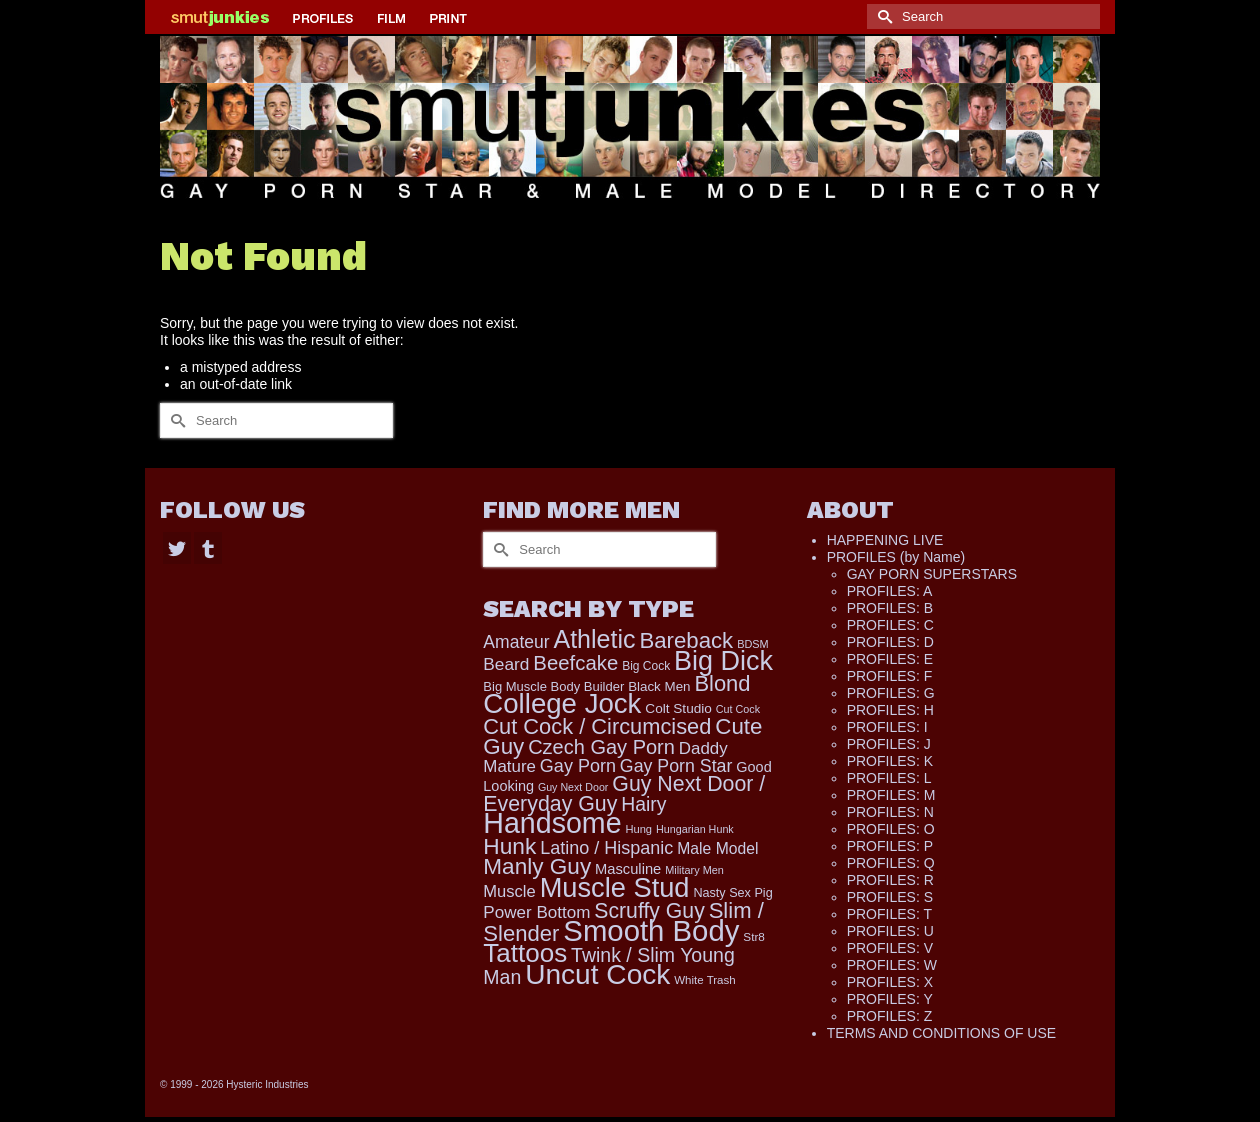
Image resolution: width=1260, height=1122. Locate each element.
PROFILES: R (890, 880)
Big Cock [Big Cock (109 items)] (646, 666)
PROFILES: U (890, 931)
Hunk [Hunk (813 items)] (509, 846)
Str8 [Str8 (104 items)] (754, 936)
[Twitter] (177, 547)
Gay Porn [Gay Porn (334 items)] (578, 766)
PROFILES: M (891, 795)
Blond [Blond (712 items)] (722, 683)
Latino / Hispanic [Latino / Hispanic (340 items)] (606, 848)
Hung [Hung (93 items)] (638, 829)
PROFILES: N (890, 812)
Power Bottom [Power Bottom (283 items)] (536, 912)
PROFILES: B (890, 608)
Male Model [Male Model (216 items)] (717, 848)
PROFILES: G (891, 693)
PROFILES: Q (891, 863)
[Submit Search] (882, 16)
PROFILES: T (889, 914)
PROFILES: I (887, 727)
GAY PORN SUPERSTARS (932, 574)
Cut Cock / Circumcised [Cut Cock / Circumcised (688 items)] (597, 726)
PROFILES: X (890, 982)
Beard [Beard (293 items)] (506, 664)
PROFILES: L (889, 778)
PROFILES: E (890, 659)
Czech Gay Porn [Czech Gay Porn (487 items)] (601, 747)
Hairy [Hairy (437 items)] (643, 804)
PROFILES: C (890, 625)
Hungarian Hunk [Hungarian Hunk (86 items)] (695, 829)
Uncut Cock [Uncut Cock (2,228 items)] (597, 974)
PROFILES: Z (890, 1016)
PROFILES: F (890, 676)
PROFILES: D (890, 642)
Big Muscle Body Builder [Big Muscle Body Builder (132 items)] (553, 686)
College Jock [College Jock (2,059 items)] (562, 703)
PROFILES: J (889, 744)
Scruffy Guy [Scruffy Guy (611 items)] (649, 910)
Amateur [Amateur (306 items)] (516, 642)
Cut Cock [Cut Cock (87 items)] (738, 709)
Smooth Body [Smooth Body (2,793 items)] (651, 930)
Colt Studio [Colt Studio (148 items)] (678, 708)
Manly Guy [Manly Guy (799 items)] (537, 866)
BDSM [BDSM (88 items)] (753, 644)
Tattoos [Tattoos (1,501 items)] (525, 953)
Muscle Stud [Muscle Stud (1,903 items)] (615, 887)
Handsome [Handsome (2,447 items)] (552, 823)
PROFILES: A (890, 591)
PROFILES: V (890, 948)
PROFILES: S (890, 897)
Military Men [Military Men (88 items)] (694, 870)
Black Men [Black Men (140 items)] (659, 686)
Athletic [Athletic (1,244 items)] (594, 639)
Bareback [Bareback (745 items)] (686, 640)
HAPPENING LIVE (885, 540)
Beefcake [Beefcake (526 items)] (575, 663)
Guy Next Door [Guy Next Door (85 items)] (573, 787)
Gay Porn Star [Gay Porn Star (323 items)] (676, 766)
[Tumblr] (208, 547)
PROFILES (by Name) (896, 557)
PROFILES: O (891, 829)
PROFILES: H (890, 710)
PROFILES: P (890, 846)
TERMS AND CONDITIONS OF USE (941, 1033)
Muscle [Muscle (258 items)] (509, 891)
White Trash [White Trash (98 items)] (704, 980)
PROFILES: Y (890, 999)
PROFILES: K (890, 761)
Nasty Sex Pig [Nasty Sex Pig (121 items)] (732, 893)
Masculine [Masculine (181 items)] (628, 869)
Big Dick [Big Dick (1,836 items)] (723, 661)
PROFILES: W (892, 965)
